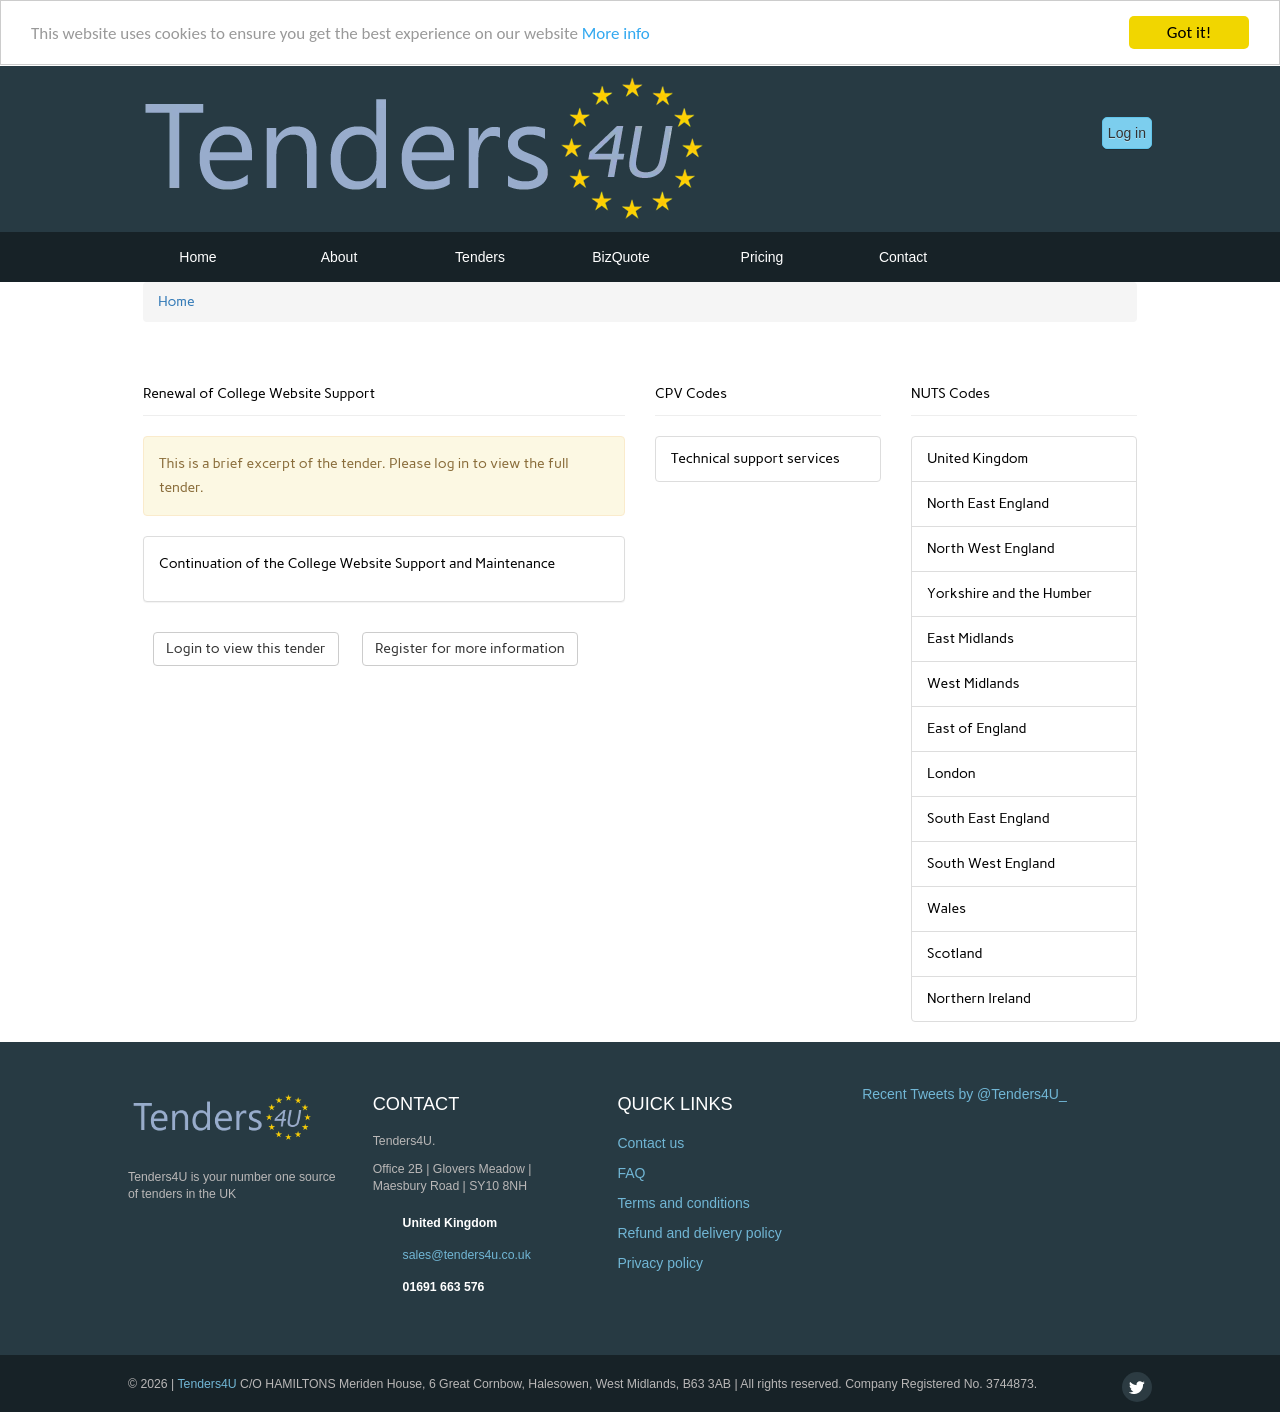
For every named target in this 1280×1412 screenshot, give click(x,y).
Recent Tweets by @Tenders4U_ (964, 1094)
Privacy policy (660, 1263)
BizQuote (621, 257)
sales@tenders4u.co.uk (467, 1254)
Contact (903, 257)
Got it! (1189, 32)
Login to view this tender (246, 648)
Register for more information (470, 648)
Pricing (762, 257)
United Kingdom (450, 1222)
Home (197, 257)
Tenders (480, 257)
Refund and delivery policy (699, 1233)
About (339, 257)
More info (616, 32)
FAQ (631, 1173)
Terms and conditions (683, 1203)
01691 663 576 (444, 1286)
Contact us (650, 1143)
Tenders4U (206, 1384)
